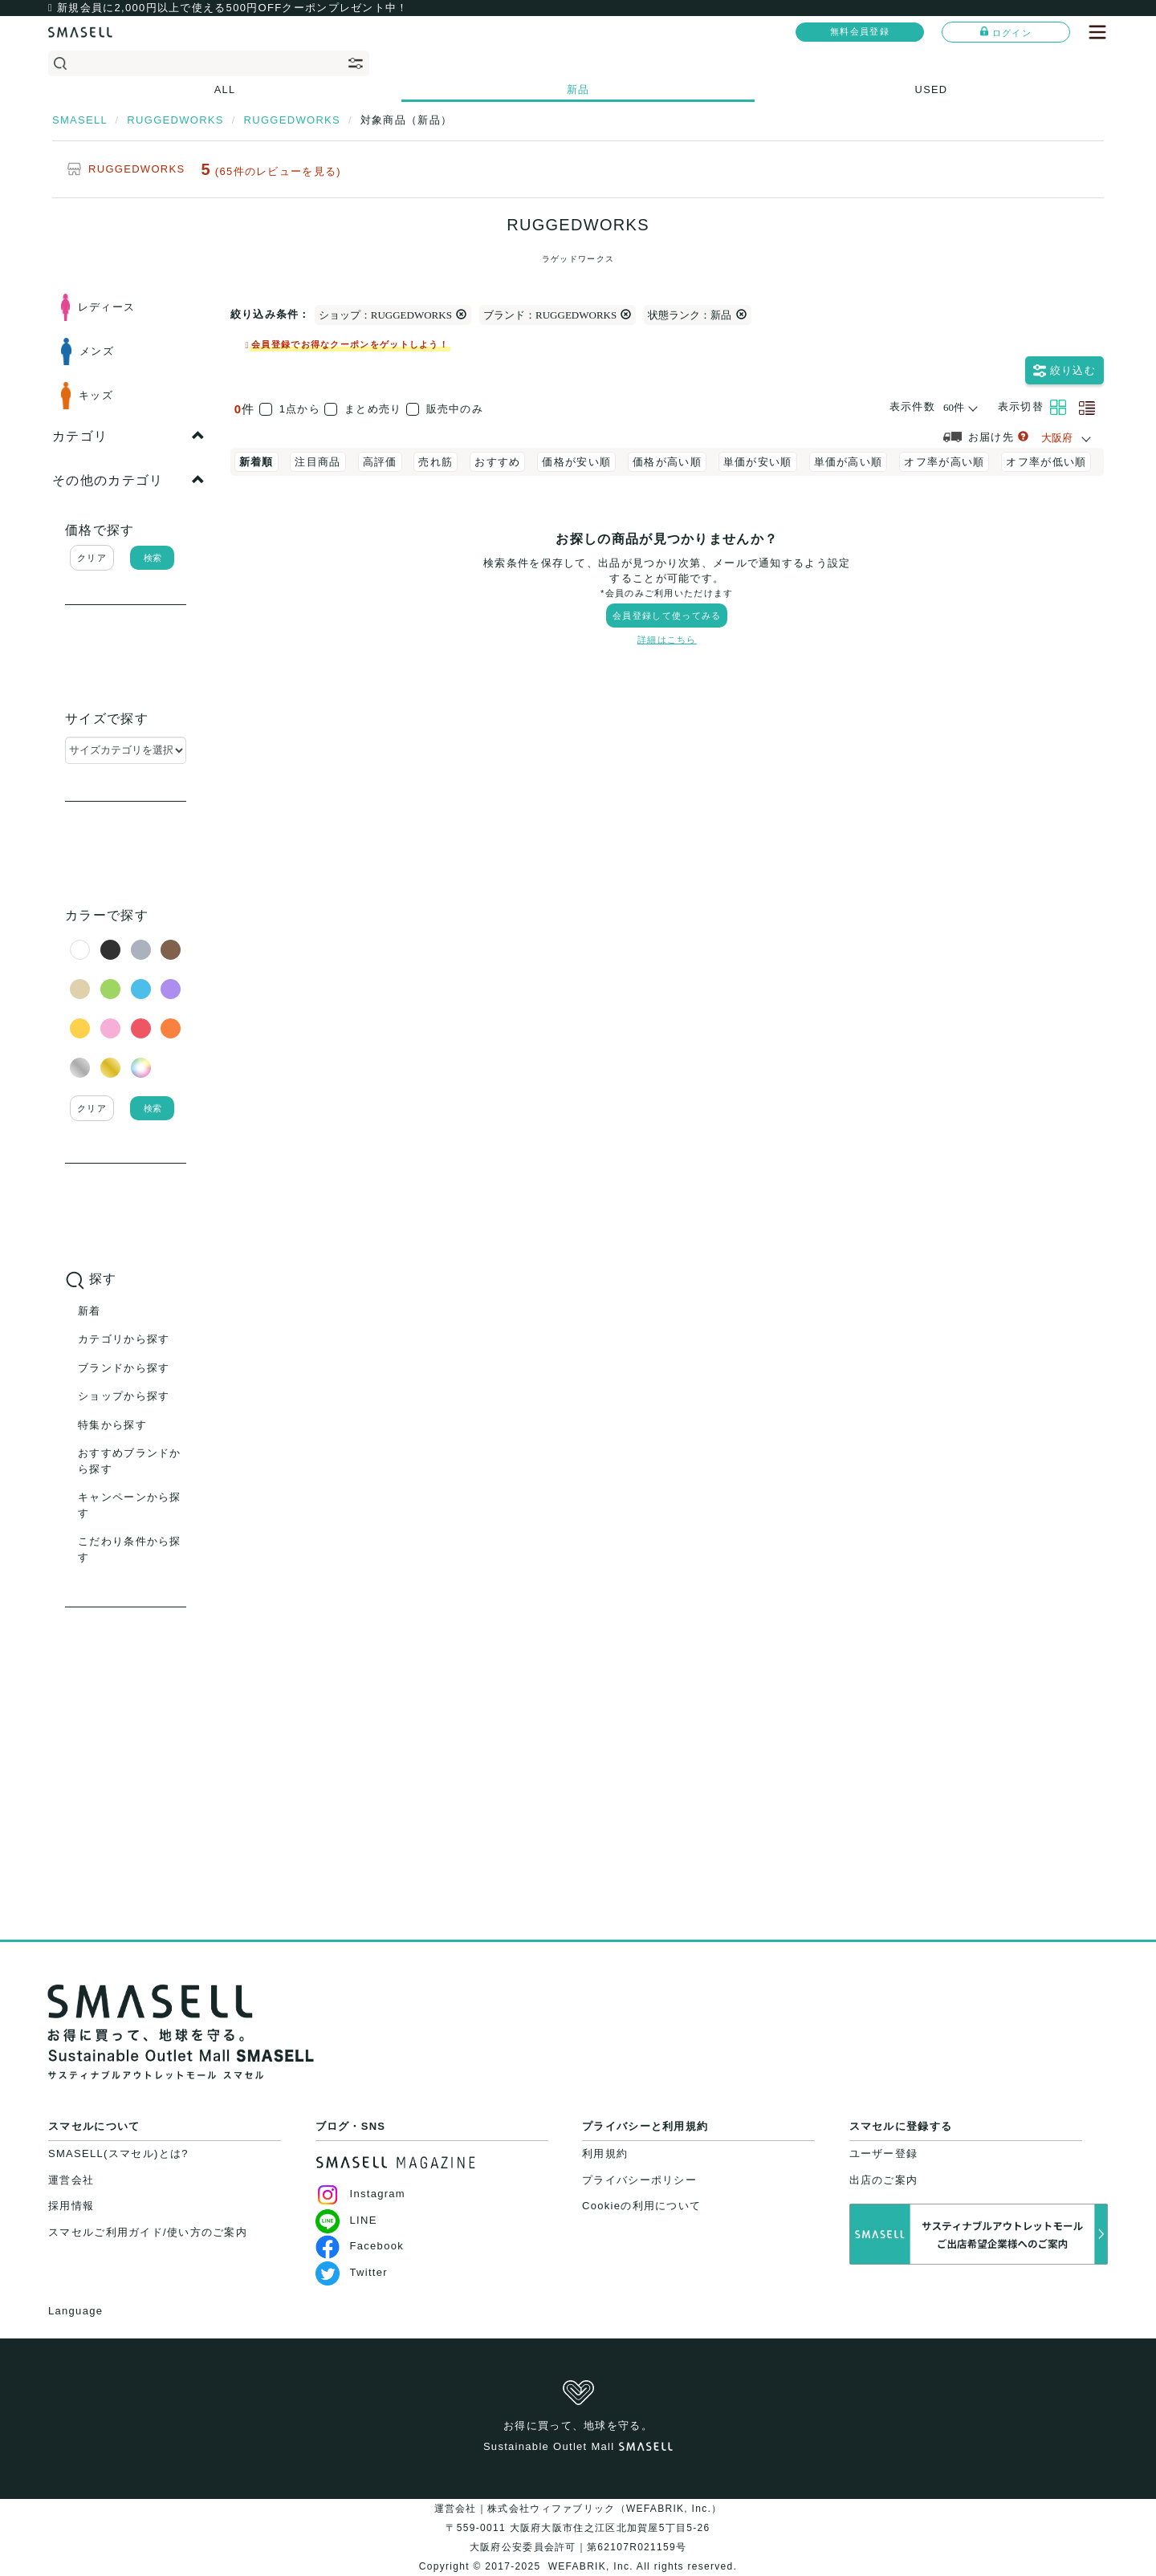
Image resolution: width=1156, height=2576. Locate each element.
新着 (89, 1311)
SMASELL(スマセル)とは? (118, 2153)
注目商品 (317, 462)
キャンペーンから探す (129, 1505)
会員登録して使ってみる (667, 615)
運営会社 (71, 2180)
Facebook (360, 2246)
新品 (578, 89)
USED (931, 89)
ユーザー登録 (883, 2153)
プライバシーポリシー (639, 2180)
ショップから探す (123, 1396)
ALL (225, 89)
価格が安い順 (576, 462)
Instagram (360, 2194)
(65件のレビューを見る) (278, 171)
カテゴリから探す (123, 1339)
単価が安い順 (757, 462)
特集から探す (112, 1425)
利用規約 (605, 2153)
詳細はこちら (667, 639)
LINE (346, 2220)
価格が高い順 (667, 462)
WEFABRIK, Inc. (590, 2566)
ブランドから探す (123, 1368)
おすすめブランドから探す (129, 1461)
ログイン (1006, 32)
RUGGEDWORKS (136, 169)
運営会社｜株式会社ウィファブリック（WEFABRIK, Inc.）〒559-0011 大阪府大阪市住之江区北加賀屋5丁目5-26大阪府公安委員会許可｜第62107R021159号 (578, 2528)
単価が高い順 (848, 462)
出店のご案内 (883, 2180)
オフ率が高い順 (944, 462)
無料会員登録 (859, 31)
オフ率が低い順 (1046, 462)
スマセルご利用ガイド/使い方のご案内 (147, 2232)
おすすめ (497, 462)
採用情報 (71, 2206)
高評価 (380, 462)
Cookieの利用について (641, 2206)
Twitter (351, 2272)
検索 (152, 558)
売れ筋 (435, 462)
